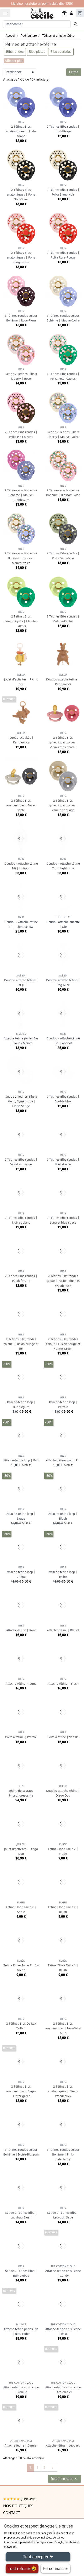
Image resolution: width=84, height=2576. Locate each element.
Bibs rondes (15, 52)
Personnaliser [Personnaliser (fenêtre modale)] (55, 2568)
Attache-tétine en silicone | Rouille (21, 2387)
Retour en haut (64, 2478)
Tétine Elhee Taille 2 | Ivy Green (21, 1965)
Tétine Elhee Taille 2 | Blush (63, 1907)
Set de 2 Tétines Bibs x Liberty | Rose (21, 374)
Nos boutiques (18, 2505)
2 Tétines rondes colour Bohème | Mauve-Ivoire (63, 315)
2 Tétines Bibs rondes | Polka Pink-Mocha (21, 432)
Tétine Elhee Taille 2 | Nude (63, 1849)
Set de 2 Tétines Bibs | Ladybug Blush (21, 2212)
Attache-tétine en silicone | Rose (63, 2329)
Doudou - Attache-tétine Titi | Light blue (63, 863)
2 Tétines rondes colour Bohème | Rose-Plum (21, 315)
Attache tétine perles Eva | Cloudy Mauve (21, 1038)
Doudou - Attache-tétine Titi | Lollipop (21, 863)
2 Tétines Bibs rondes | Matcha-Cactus (63, 616)
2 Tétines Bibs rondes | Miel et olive (63, 1159)
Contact (11, 2512)
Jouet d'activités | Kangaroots (21, 737)
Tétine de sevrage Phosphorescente (21, 1790)
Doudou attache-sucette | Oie (63, 921)
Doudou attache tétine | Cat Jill (21, 980)
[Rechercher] (36, 24)
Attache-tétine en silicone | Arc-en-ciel (63, 2387)
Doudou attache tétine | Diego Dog (63, 1790)
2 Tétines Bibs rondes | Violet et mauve (21, 1159)
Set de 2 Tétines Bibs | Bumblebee (21, 2271)
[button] (14, 60)
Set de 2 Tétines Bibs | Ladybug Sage (63, 2212)
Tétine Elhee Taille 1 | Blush (63, 1965)
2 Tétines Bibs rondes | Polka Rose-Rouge (63, 252)
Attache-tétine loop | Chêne (21, 1572)
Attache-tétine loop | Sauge (21, 1513)
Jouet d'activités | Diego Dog (21, 1849)
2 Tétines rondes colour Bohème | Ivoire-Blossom (21, 2149)
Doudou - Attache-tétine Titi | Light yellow (21, 921)
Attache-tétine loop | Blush (63, 1513)
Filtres (73, 72)
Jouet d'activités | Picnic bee (21, 679)
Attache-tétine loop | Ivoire (63, 1572)
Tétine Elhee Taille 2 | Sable (21, 1907)
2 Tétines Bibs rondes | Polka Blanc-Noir (63, 189)
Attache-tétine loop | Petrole (63, 1402)
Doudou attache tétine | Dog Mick (63, 980)
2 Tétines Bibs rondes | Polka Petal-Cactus (63, 374)
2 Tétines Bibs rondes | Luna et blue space (63, 1217)
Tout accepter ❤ (38, 2556)
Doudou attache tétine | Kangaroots (63, 679)
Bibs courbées (61, 52)
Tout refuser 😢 (22, 2568)
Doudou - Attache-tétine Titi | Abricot (63, 1038)
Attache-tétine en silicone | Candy (63, 2271)
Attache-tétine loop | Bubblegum (21, 1402)
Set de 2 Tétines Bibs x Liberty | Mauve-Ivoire (63, 432)
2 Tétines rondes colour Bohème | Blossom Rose (63, 490)
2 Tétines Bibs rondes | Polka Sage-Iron (63, 553)
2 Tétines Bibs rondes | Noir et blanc (21, 1217)
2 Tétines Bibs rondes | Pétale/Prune (21, 1276)
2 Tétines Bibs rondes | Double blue (63, 1096)
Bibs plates (37, 52)
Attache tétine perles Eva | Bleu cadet (21, 2329)
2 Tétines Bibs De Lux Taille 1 (21, 2023)
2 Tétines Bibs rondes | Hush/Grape (63, 126)
